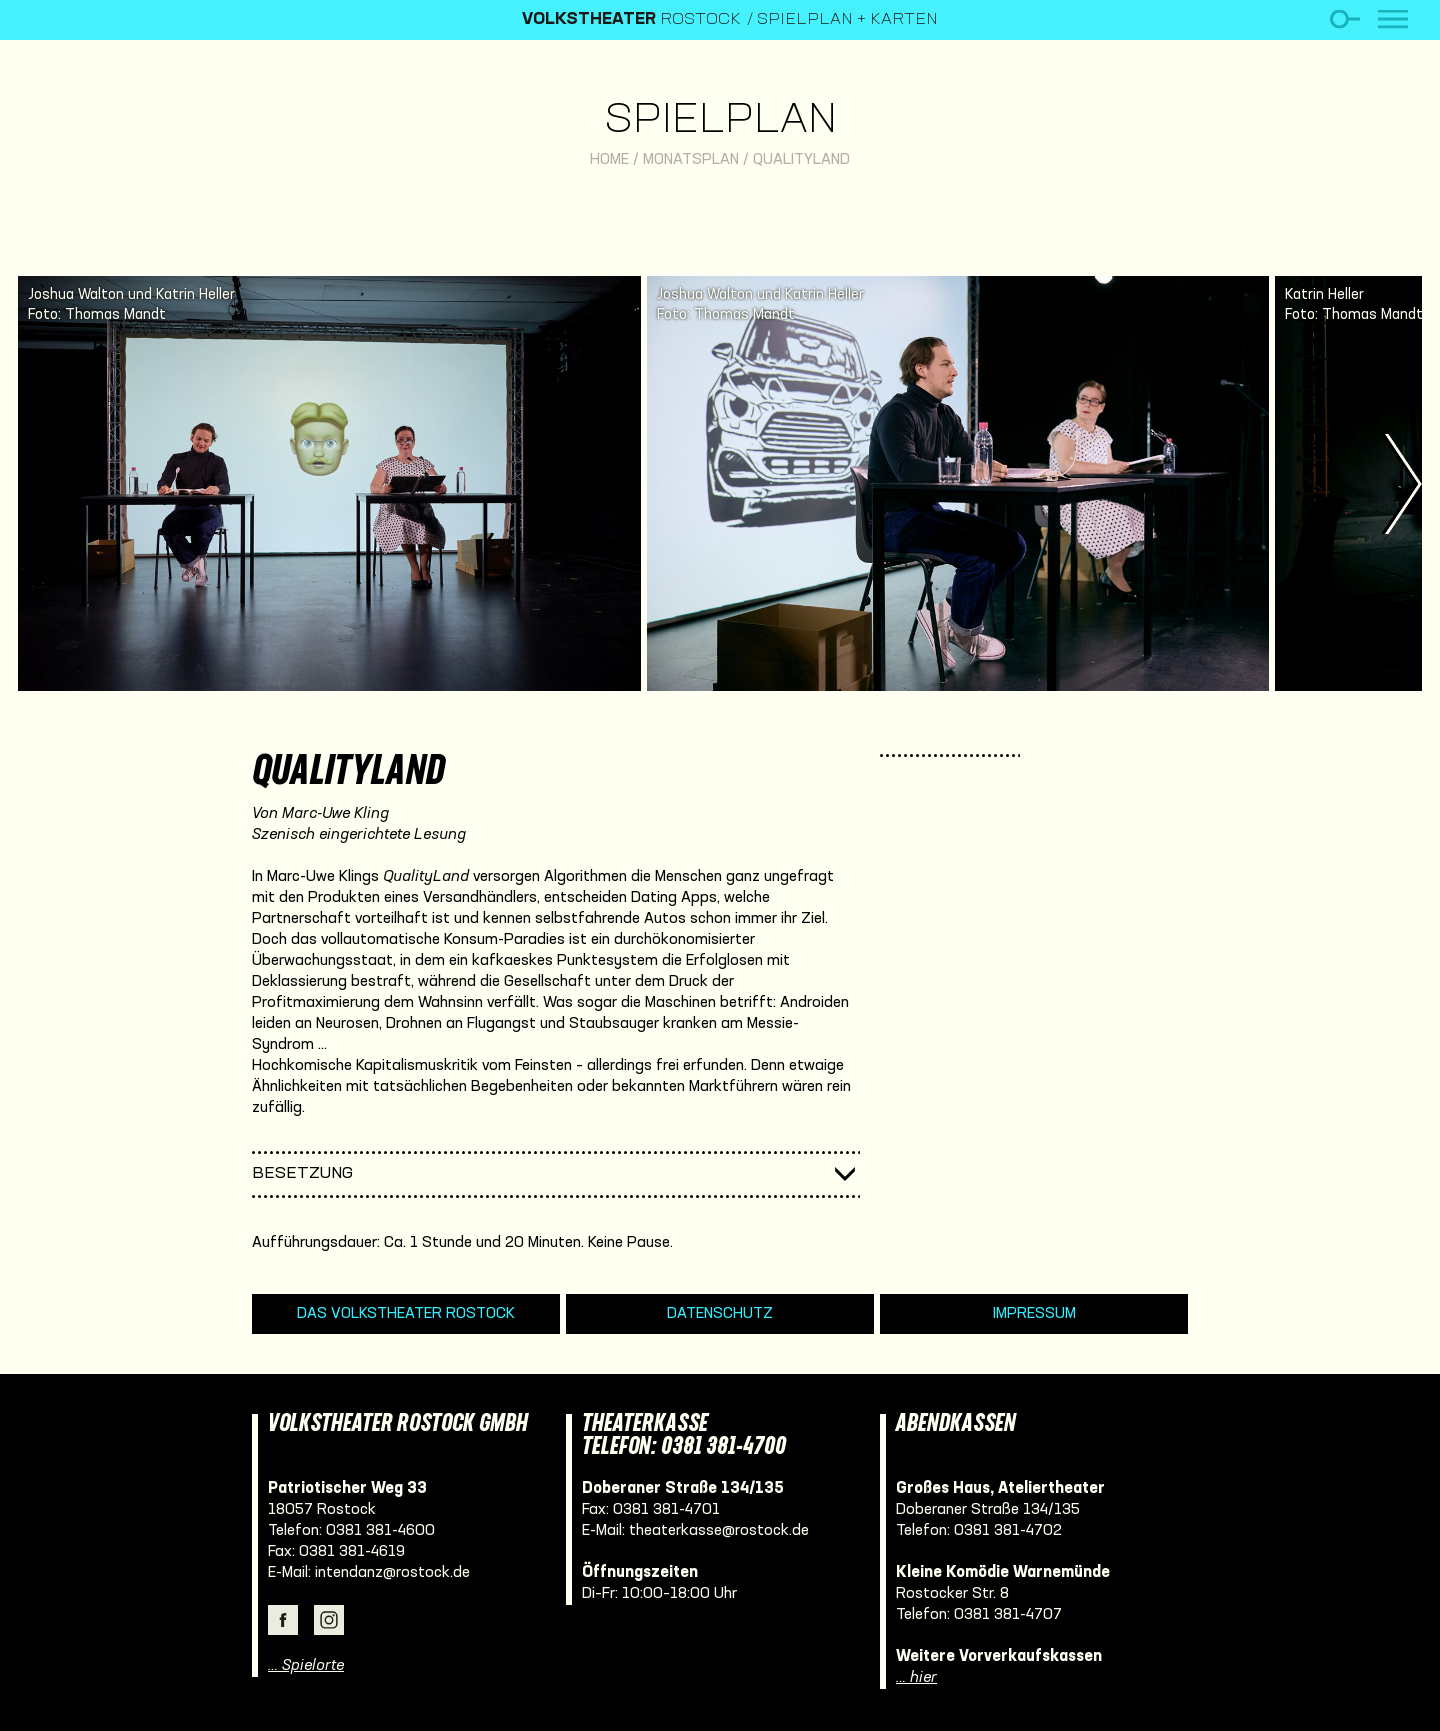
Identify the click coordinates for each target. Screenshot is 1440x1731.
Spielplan (720, 121)
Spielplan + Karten (847, 20)
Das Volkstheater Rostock (406, 1314)
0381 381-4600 (380, 1531)
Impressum (1034, 1314)
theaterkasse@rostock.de (719, 1531)
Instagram (329, 1620)
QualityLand (801, 160)
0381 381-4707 (1008, 1615)
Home (609, 160)
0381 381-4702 (1008, 1531)
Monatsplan (691, 160)
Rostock (631, 20)
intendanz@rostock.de (392, 1573)
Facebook (283, 1620)
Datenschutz (720, 1314)
